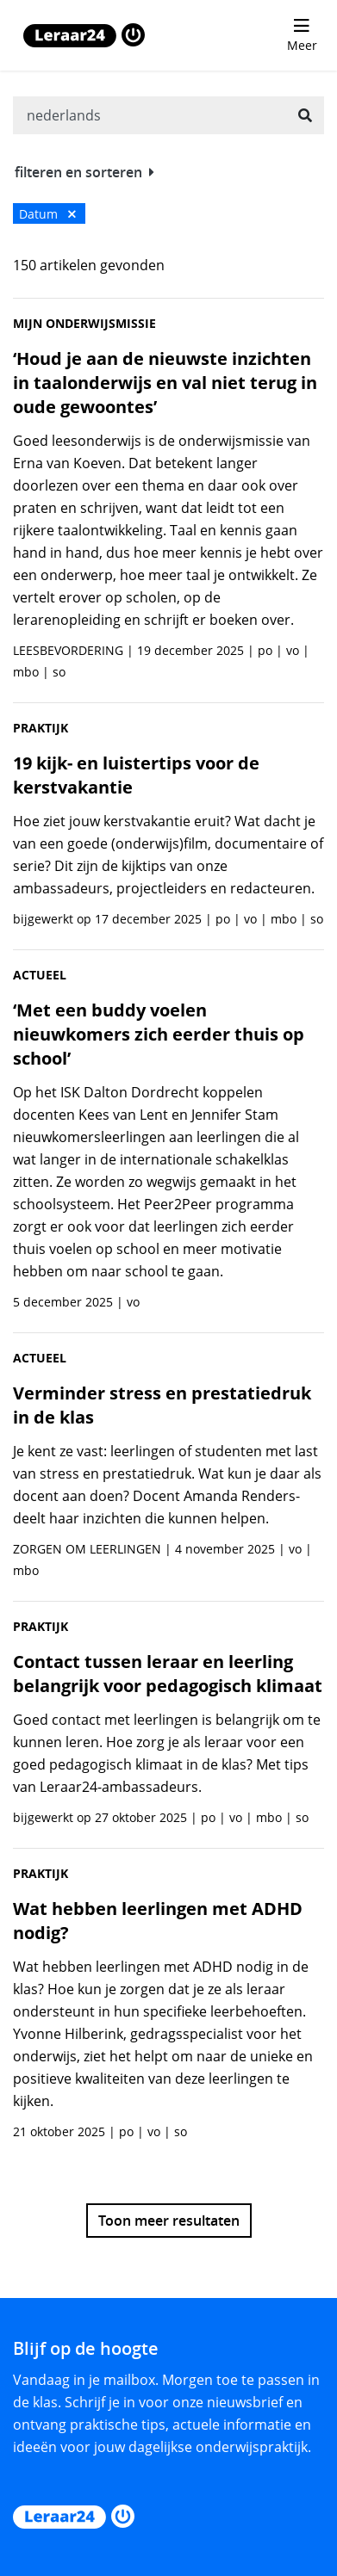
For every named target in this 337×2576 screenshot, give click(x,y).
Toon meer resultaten (169, 2220)
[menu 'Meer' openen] (301, 35)
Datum (47, 214)
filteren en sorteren (84, 172)
